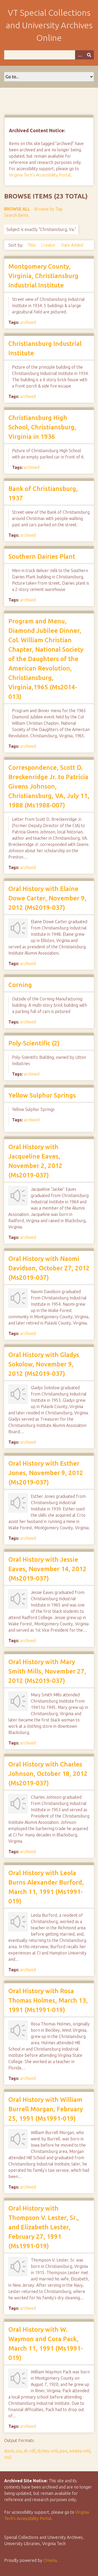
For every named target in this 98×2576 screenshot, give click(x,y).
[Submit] (89, 54)
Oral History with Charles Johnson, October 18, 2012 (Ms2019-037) (48, 1774)
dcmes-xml (47, 2450)
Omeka (50, 2560)
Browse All (17, 209)
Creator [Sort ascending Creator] (49, 245)
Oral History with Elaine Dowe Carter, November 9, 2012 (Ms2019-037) (47, 898)
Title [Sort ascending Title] (32, 245)
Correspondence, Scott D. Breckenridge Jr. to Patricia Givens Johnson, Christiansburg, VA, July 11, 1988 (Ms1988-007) (48, 786)
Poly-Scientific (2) (34, 1043)
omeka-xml (79, 2450)
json (63, 2450)
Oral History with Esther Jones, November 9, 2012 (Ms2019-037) (45, 1473)
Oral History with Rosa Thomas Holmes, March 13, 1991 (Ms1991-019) (48, 2000)
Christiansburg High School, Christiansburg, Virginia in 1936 (42, 427)
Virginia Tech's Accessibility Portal (40, 175)
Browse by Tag (48, 209)
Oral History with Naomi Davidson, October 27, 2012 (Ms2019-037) (49, 1268)
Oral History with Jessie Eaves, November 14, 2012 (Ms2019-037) (47, 1569)
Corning (20, 984)
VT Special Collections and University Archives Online (49, 25)
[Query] (49, 54)
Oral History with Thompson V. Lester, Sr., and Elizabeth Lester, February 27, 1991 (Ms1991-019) (43, 2227)
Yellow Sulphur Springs (42, 1095)
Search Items (16, 215)
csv (19, 2450)
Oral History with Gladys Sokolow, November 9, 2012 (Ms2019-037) (43, 1364)
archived (28, 322)
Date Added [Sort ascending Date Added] (72, 245)
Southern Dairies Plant (41, 556)
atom (9, 2450)
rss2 (8, 2457)
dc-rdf (29, 2450)
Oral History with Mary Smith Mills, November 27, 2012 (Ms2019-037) (47, 1671)
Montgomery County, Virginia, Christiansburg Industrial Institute (43, 276)
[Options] (79, 54)
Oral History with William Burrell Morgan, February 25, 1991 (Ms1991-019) (45, 2109)
